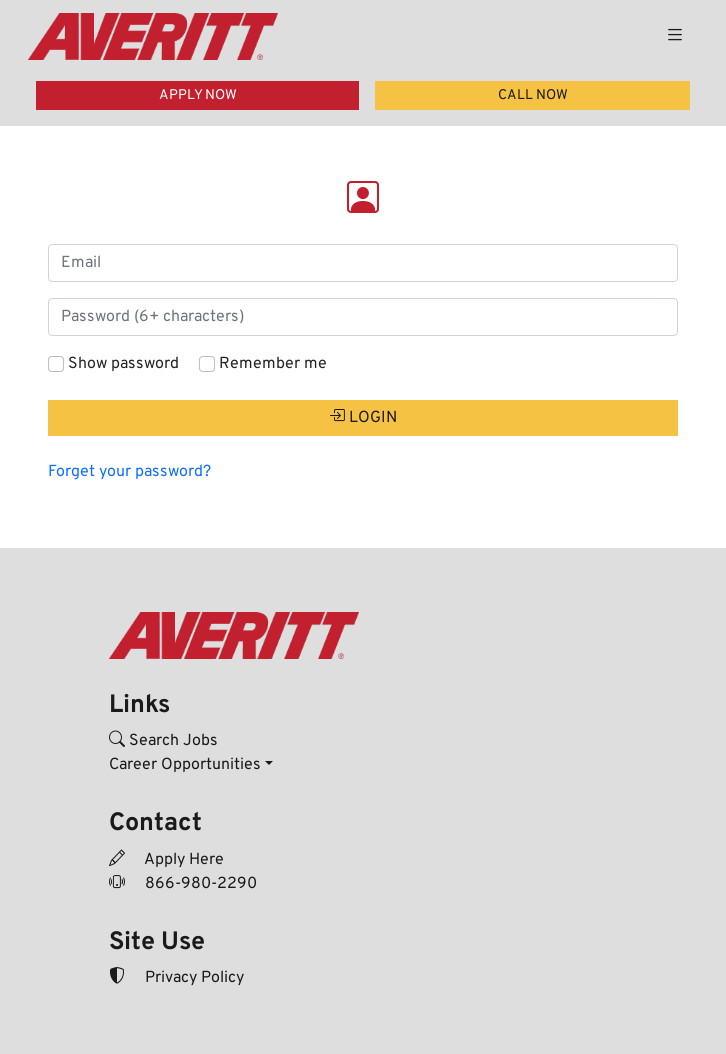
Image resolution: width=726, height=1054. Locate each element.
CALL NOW (533, 95)
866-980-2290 (183, 884)
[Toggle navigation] (675, 36)
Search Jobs (163, 741)
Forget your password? (129, 472)
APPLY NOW (198, 95)
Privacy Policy (176, 978)
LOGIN (363, 418)
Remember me (273, 364)
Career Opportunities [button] (185, 765)
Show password (123, 364)
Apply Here (166, 860)
